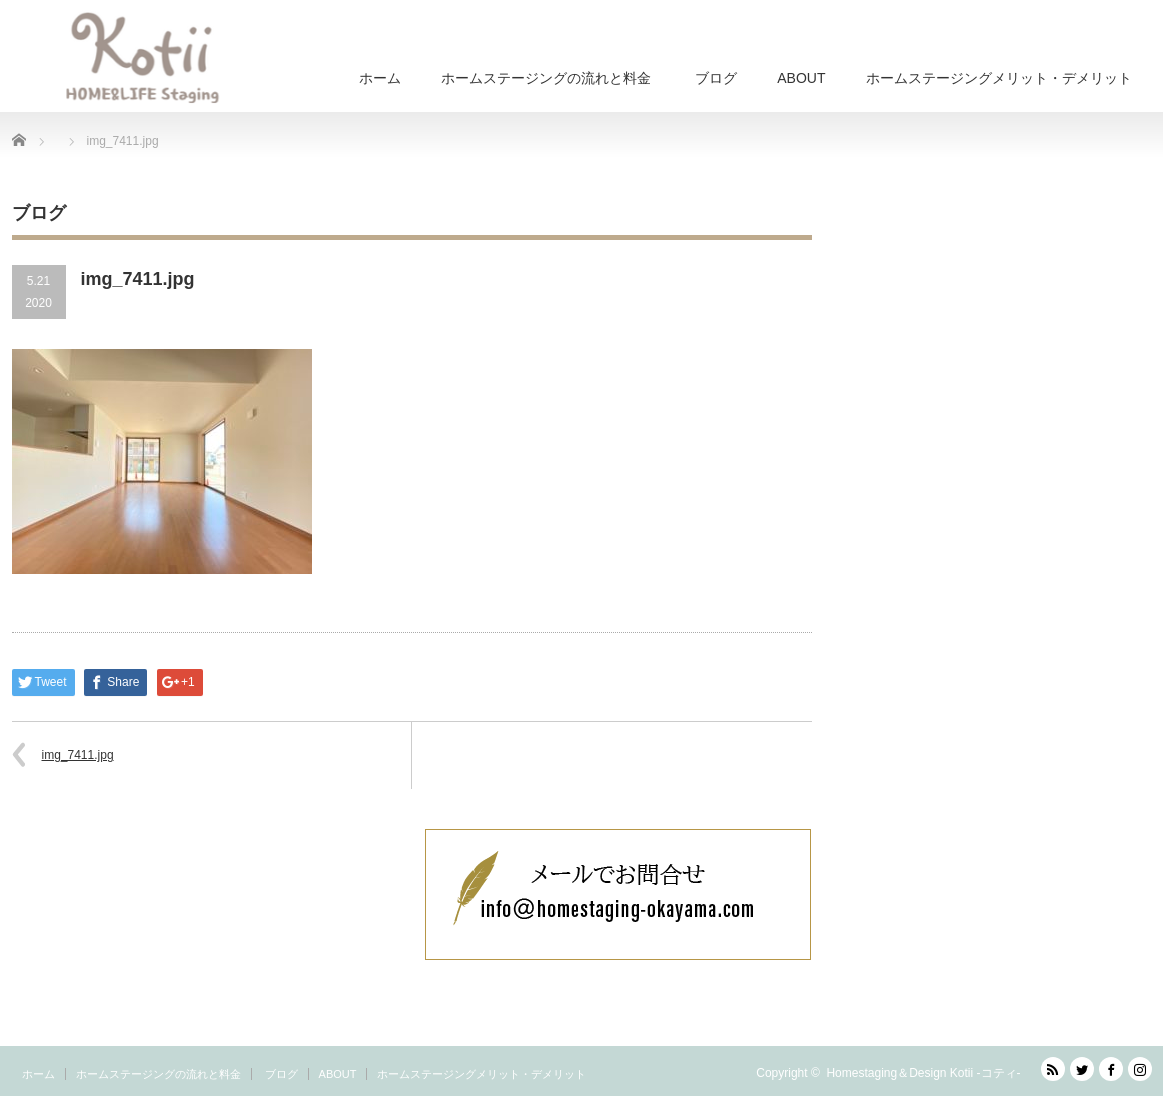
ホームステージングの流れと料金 (546, 78)
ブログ (714, 78)
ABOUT (801, 78)
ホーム (380, 78)
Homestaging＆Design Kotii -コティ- (923, 1073)
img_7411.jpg (78, 755)
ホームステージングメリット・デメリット (999, 78)
